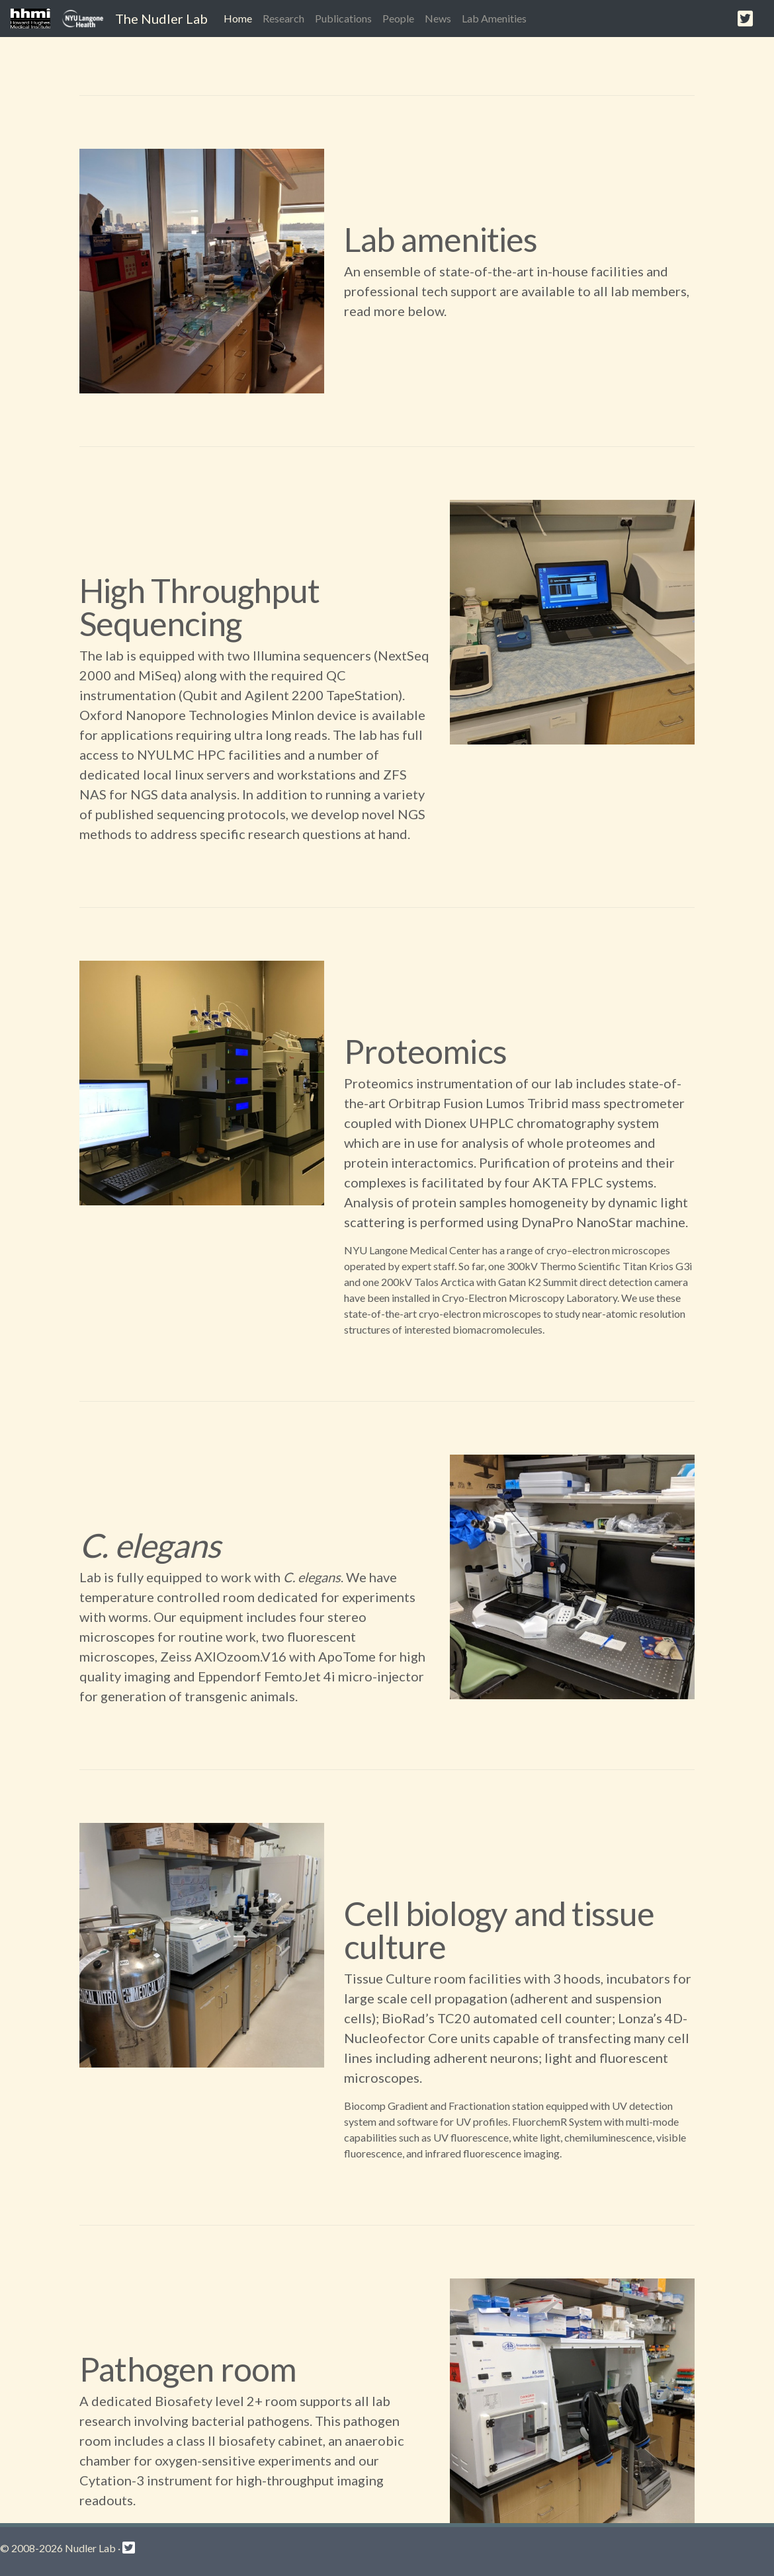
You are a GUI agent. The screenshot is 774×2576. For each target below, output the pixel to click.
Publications (343, 18)
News (438, 18)
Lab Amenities (494, 18)
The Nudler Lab (161, 18)
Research (283, 18)
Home (240, 17)
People (398, 18)
